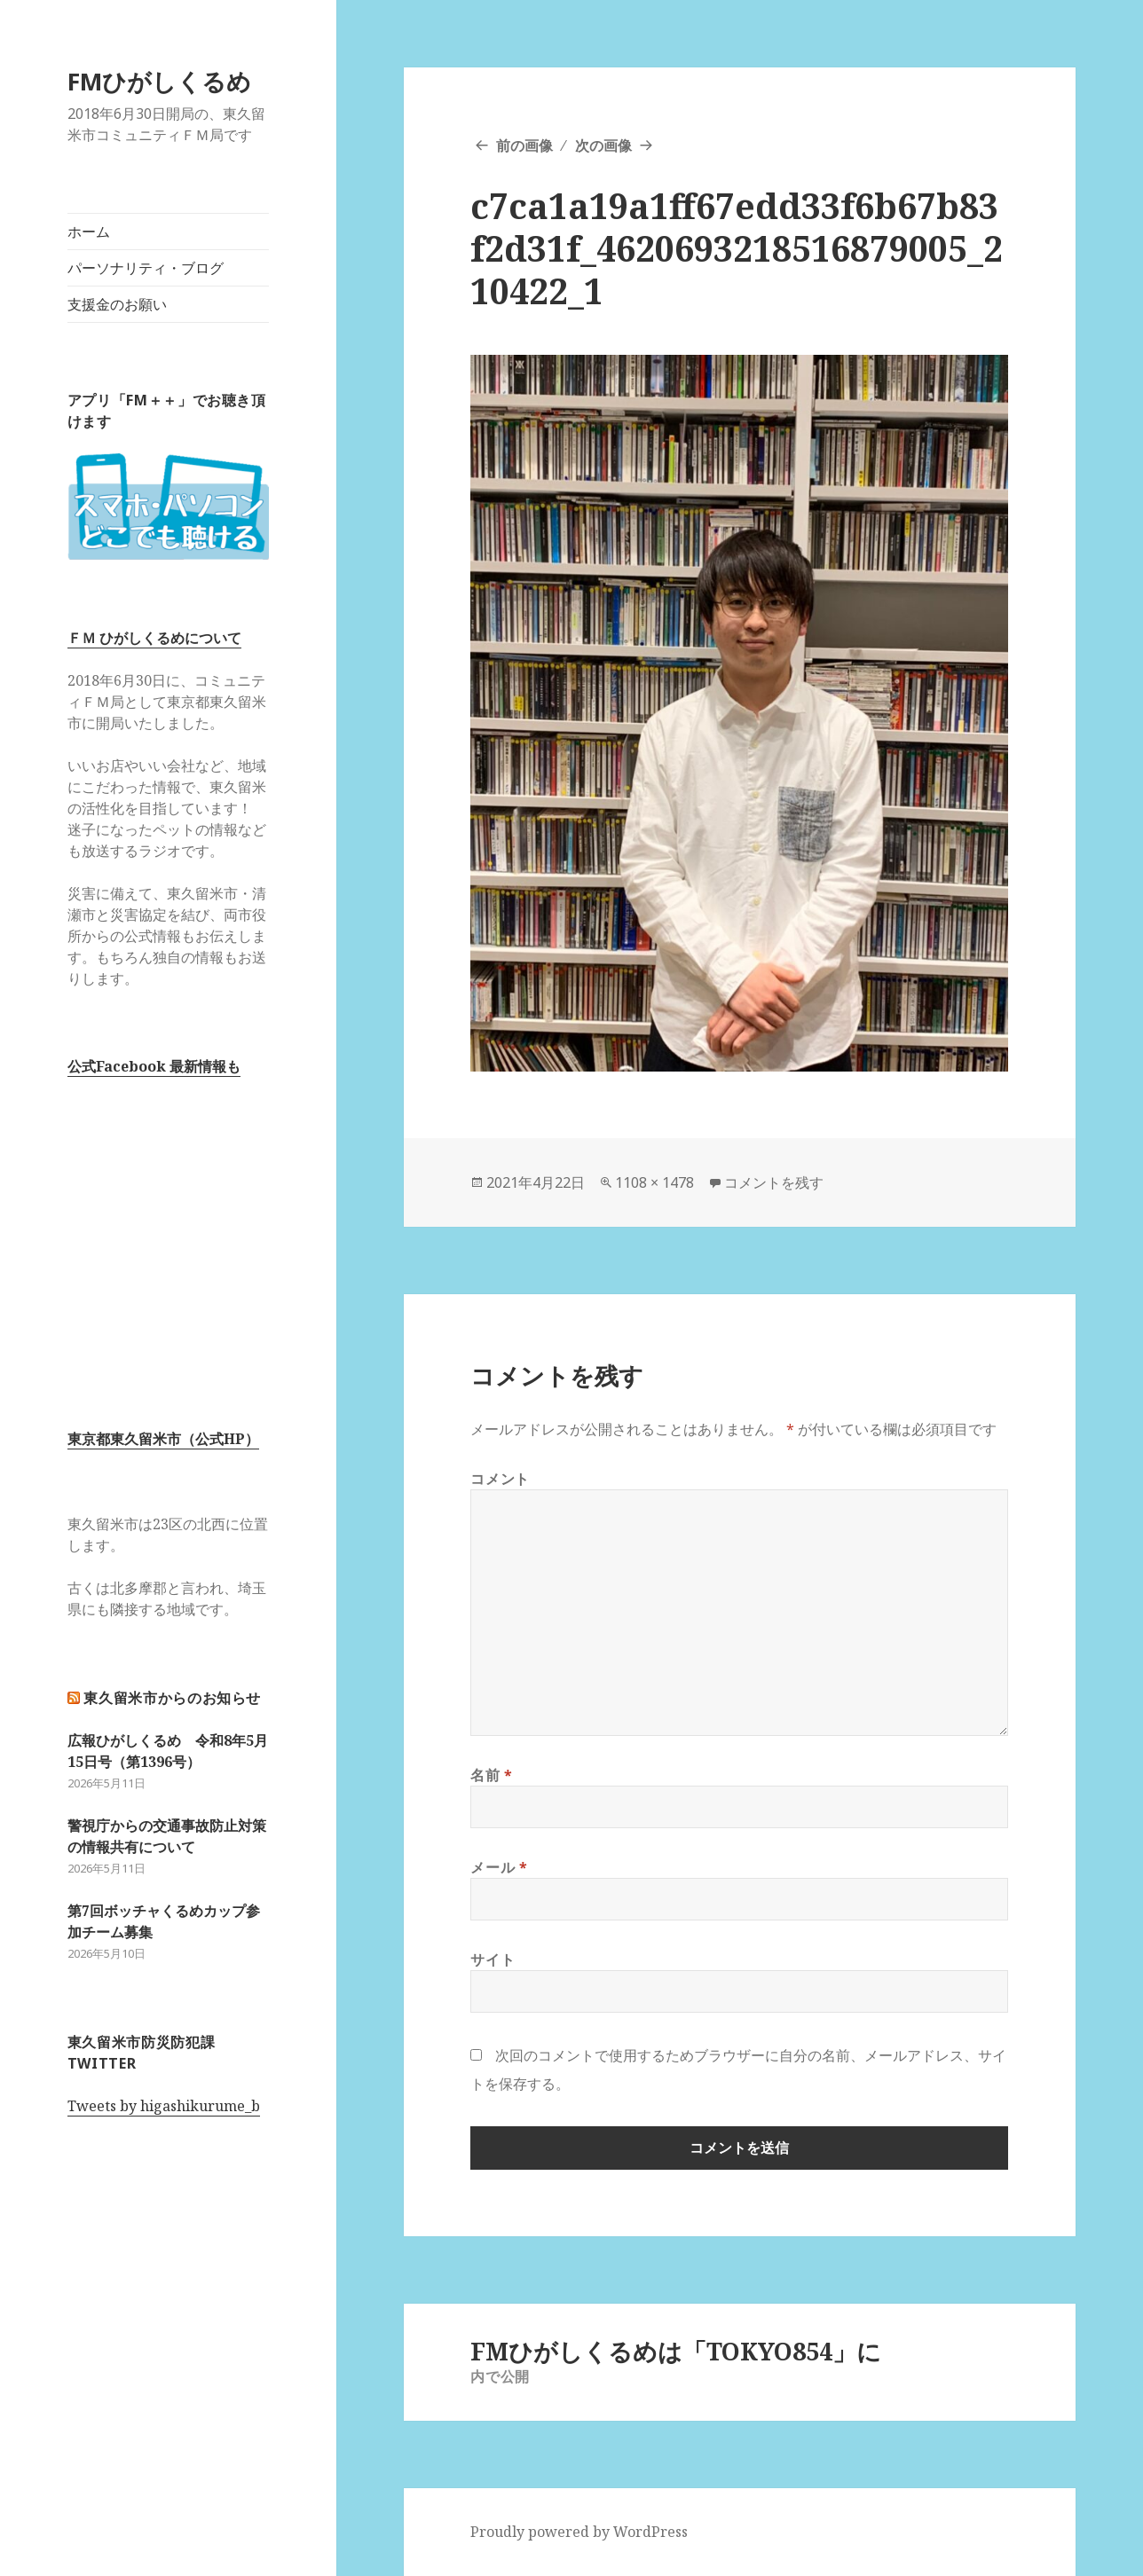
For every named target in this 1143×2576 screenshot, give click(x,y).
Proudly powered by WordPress (579, 2531)
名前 (491, 1775)
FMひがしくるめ (159, 81)
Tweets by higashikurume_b (163, 2106)
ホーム (88, 231)
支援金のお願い (117, 304)
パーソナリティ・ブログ (145, 268)
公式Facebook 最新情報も (153, 1066)
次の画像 (603, 145)
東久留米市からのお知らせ (172, 1698)
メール (498, 1867)
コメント (500, 1478)
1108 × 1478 (654, 1182)
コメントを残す (774, 1182)
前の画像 (524, 145)
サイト (492, 1959)
